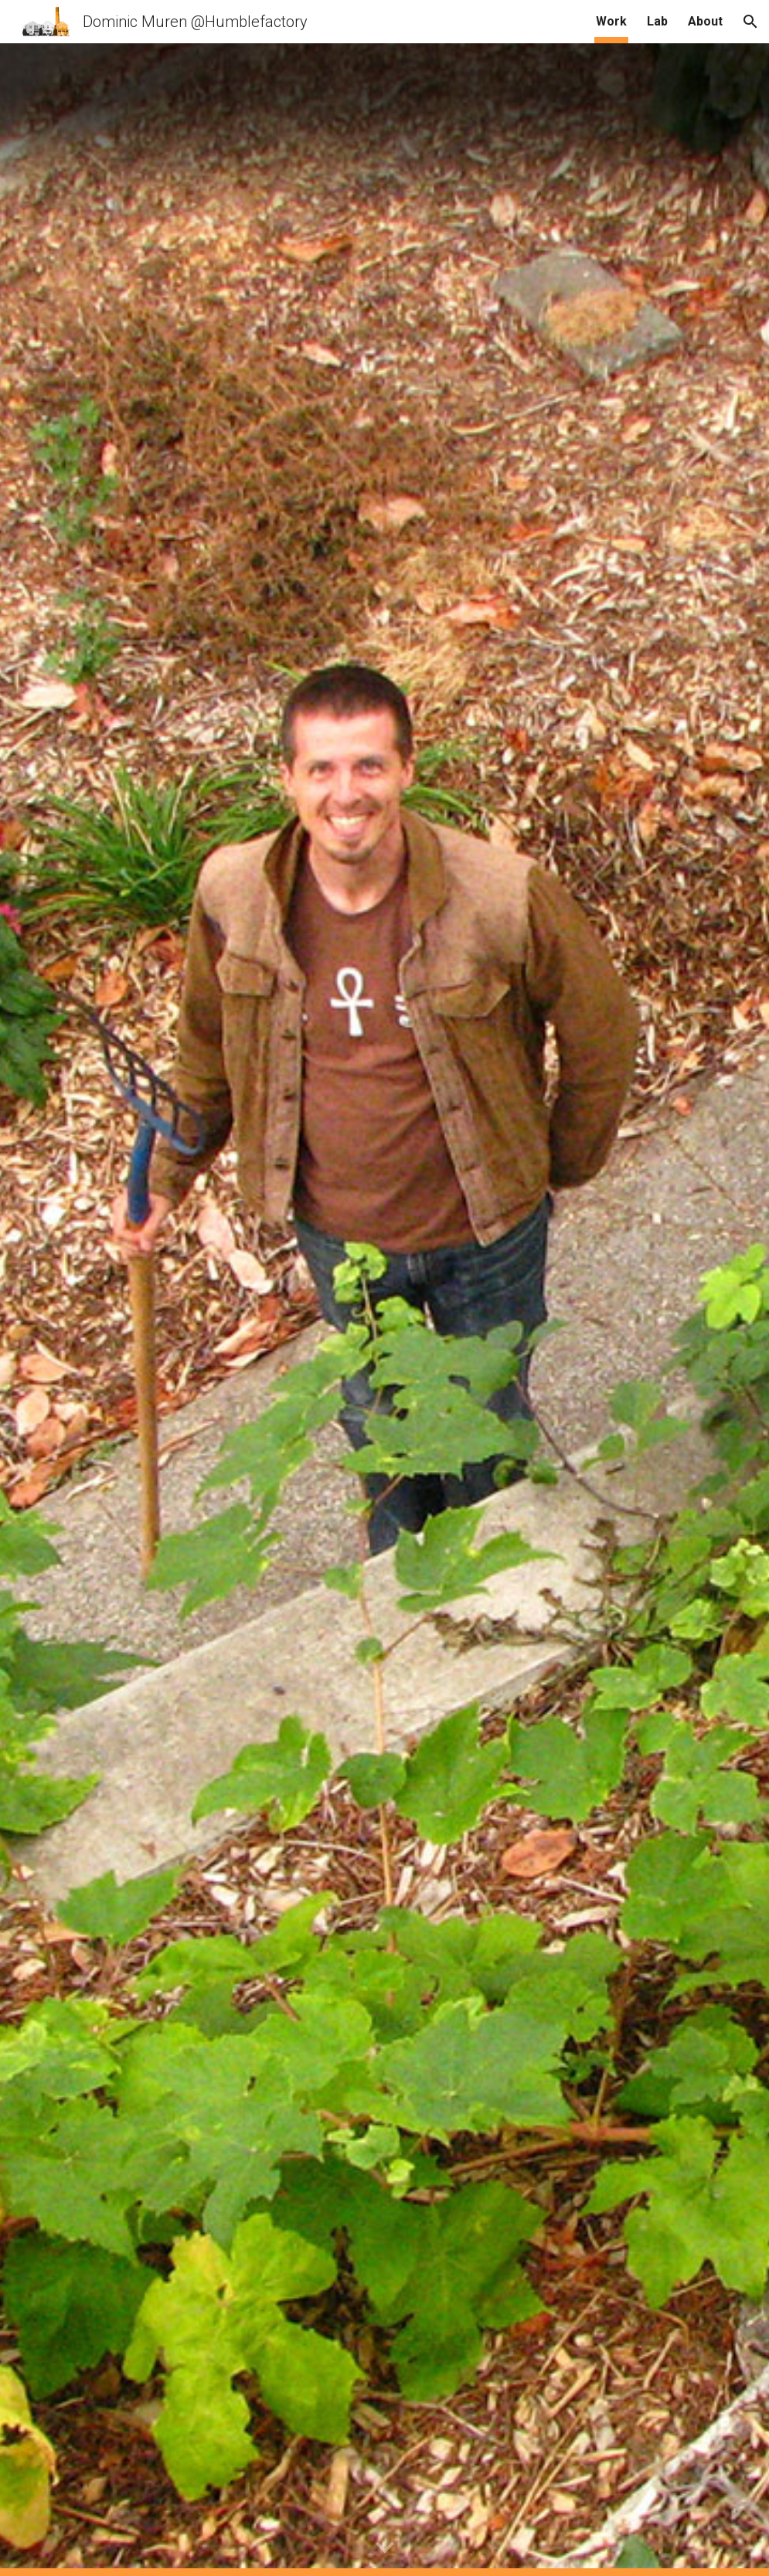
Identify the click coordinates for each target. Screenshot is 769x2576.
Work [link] (611, 21)
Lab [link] (657, 21)
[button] (750, 21)
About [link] (705, 21)
